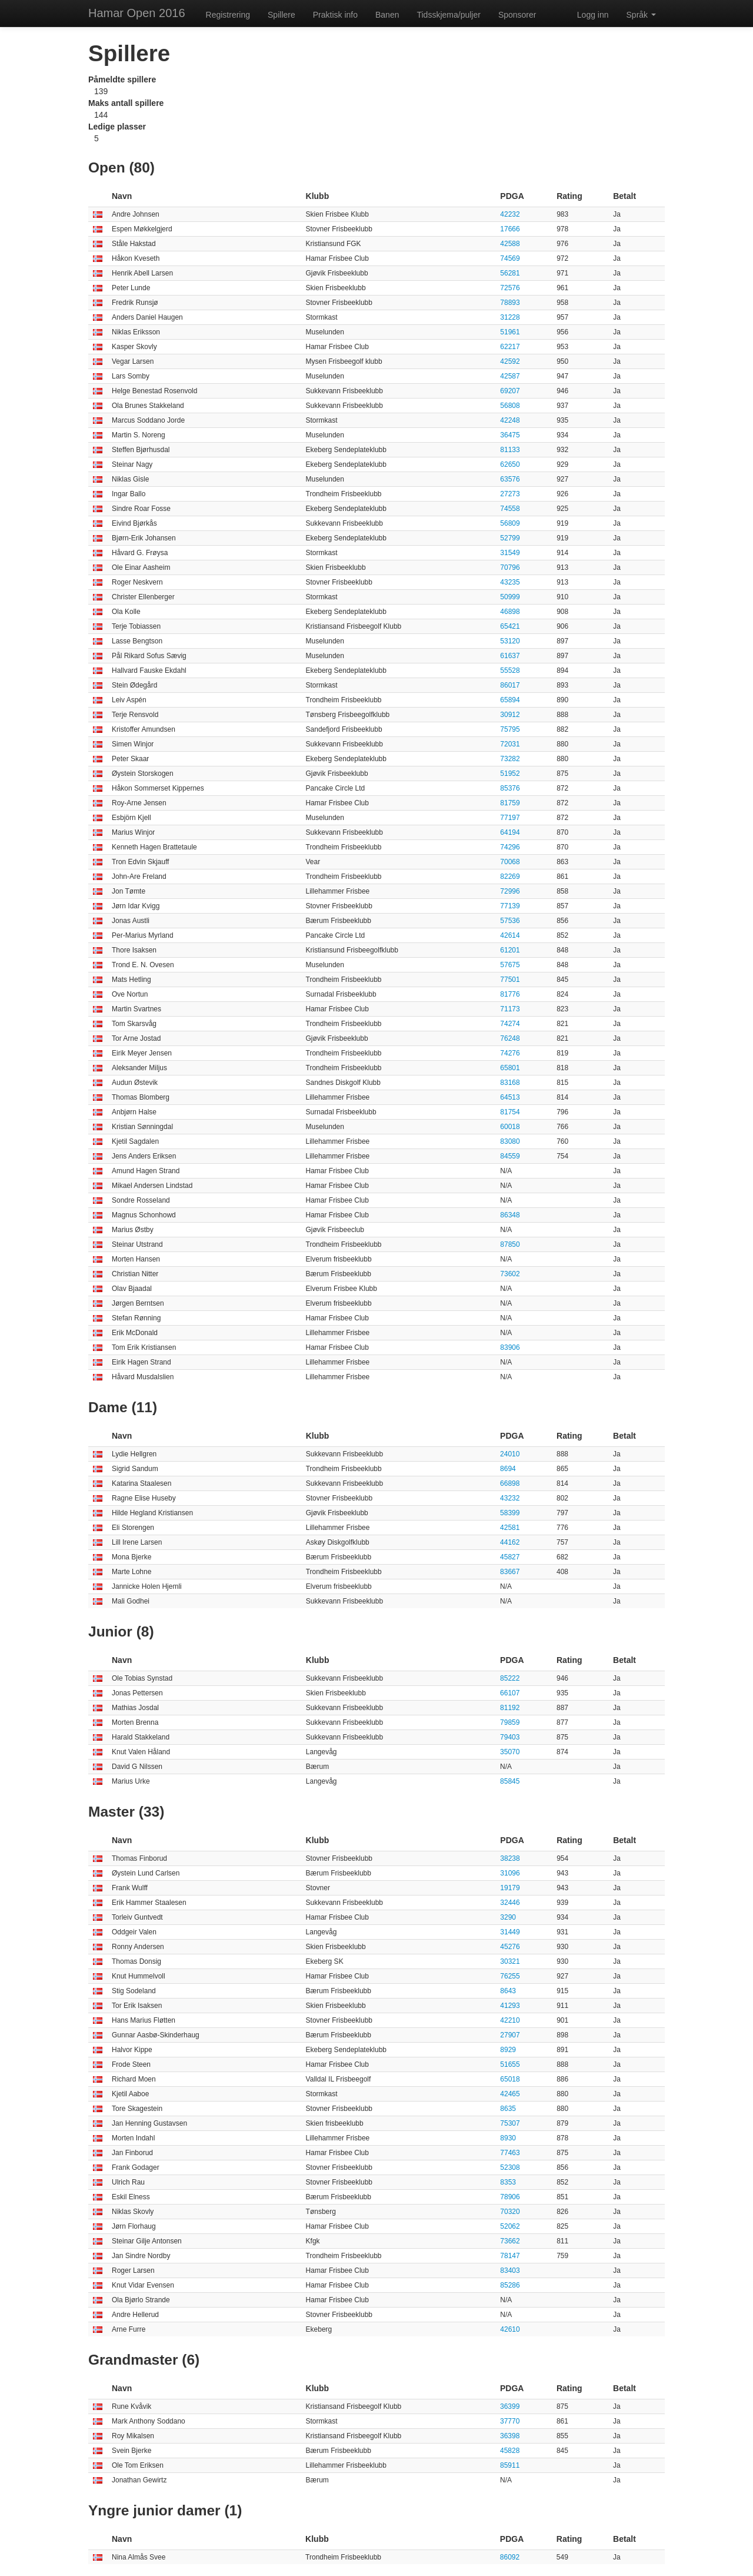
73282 (509, 759)
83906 (509, 1347)
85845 (509, 1781)
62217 (509, 347)
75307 (509, 2123)
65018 (509, 2079)
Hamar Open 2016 (136, 12)
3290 (508, 1917)
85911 (509, 2465)
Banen (387, 14)
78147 (509, 2256)
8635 (508, 2108)
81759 (509, 803)
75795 (509, 729)
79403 (509, 1737)
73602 (509, 1274)
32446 (509, 1902)
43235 (509, 582)
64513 (509, 1097)
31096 (509, 1873)
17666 (509, 229)
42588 (509, 244)
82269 (509, 876)
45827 (509, 1557)
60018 (509, 1127)
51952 (509, 773)
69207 (509, 391)
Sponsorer (517, 14)
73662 (509, 2241)
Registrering (228, 14)
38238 (509, 1858)
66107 (509, 1693)
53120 (509, 641)
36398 (509, 2436)
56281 (509, 273)
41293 (509, 2005)
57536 (509, 921)
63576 (509, 479)
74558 (509, 508)
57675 (509, 965)
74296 (509, 847)
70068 (509, 862)
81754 (509, 1112)
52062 (509, 2226)
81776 (509, 994)
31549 (509, 553)
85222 (509, 1678)
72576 (509, 288)
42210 (509, 2020)
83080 (509, 1141)
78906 (509, 2197)
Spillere (281, 14)
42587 (509, 376)
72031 (509, 744)
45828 (509, 2450)
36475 (509, 435)
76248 (509, 1038)
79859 (509, 1722)
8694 (508, 1469)
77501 (509, 979)
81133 (509, 450)
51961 (509, 332)
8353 (508, 2182)
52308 (509, 2167)
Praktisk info (335, 14)
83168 (509, 1082)
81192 (509, 1708)
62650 (509, 464)
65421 (509, 626)
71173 (509, 1009)
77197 (509, 818)
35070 (509, 1752)
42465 (509, 2094)
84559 (509, 1156)
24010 (509, 1454)
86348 (509, 1215)
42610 (509, 2329)
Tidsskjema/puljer (448, 14)
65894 (509, 700)
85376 (509, 788)
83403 (509, 2270)
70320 (509, 2211)
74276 (509, 1053)
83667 (509, 1572)
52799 (509, 538)
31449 (509, 1932)
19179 (509, 1888)
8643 (508, 1991)
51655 (509, 2064)
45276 (509, 1947)
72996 (509, 891)
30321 (509, 1961)
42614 (509, 935)
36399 (509, 2406)
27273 (509, 494)
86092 (509, 2557)
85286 (509, 2285)
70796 (509, 567)
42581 (509, 1527)
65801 (509, 1068)
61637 (509, 656)
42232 (509, 214)
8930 (508, 2138)
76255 (509, 1976)
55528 (509, 670)
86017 (509, 685)
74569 (509, 258)
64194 (509, 832)
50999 (509, 597)
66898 (509, 1483)
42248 (509, 420)
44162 (509, 1542)
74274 (509, 1024)
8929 (508, 2050)
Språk (641, 14)
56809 (509, 523)
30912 (509, 715)
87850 (509, 1244)
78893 (509, 302)
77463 (509, 2153)
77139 (509, 906)
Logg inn (593, 14)
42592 (509, 361)
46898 (509, 612)
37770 (509, 2421)
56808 (509, 405)
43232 (509, 1498)
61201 (509, 950)
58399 (509, 1513)
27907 (509, 2035)
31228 (509, 317)
